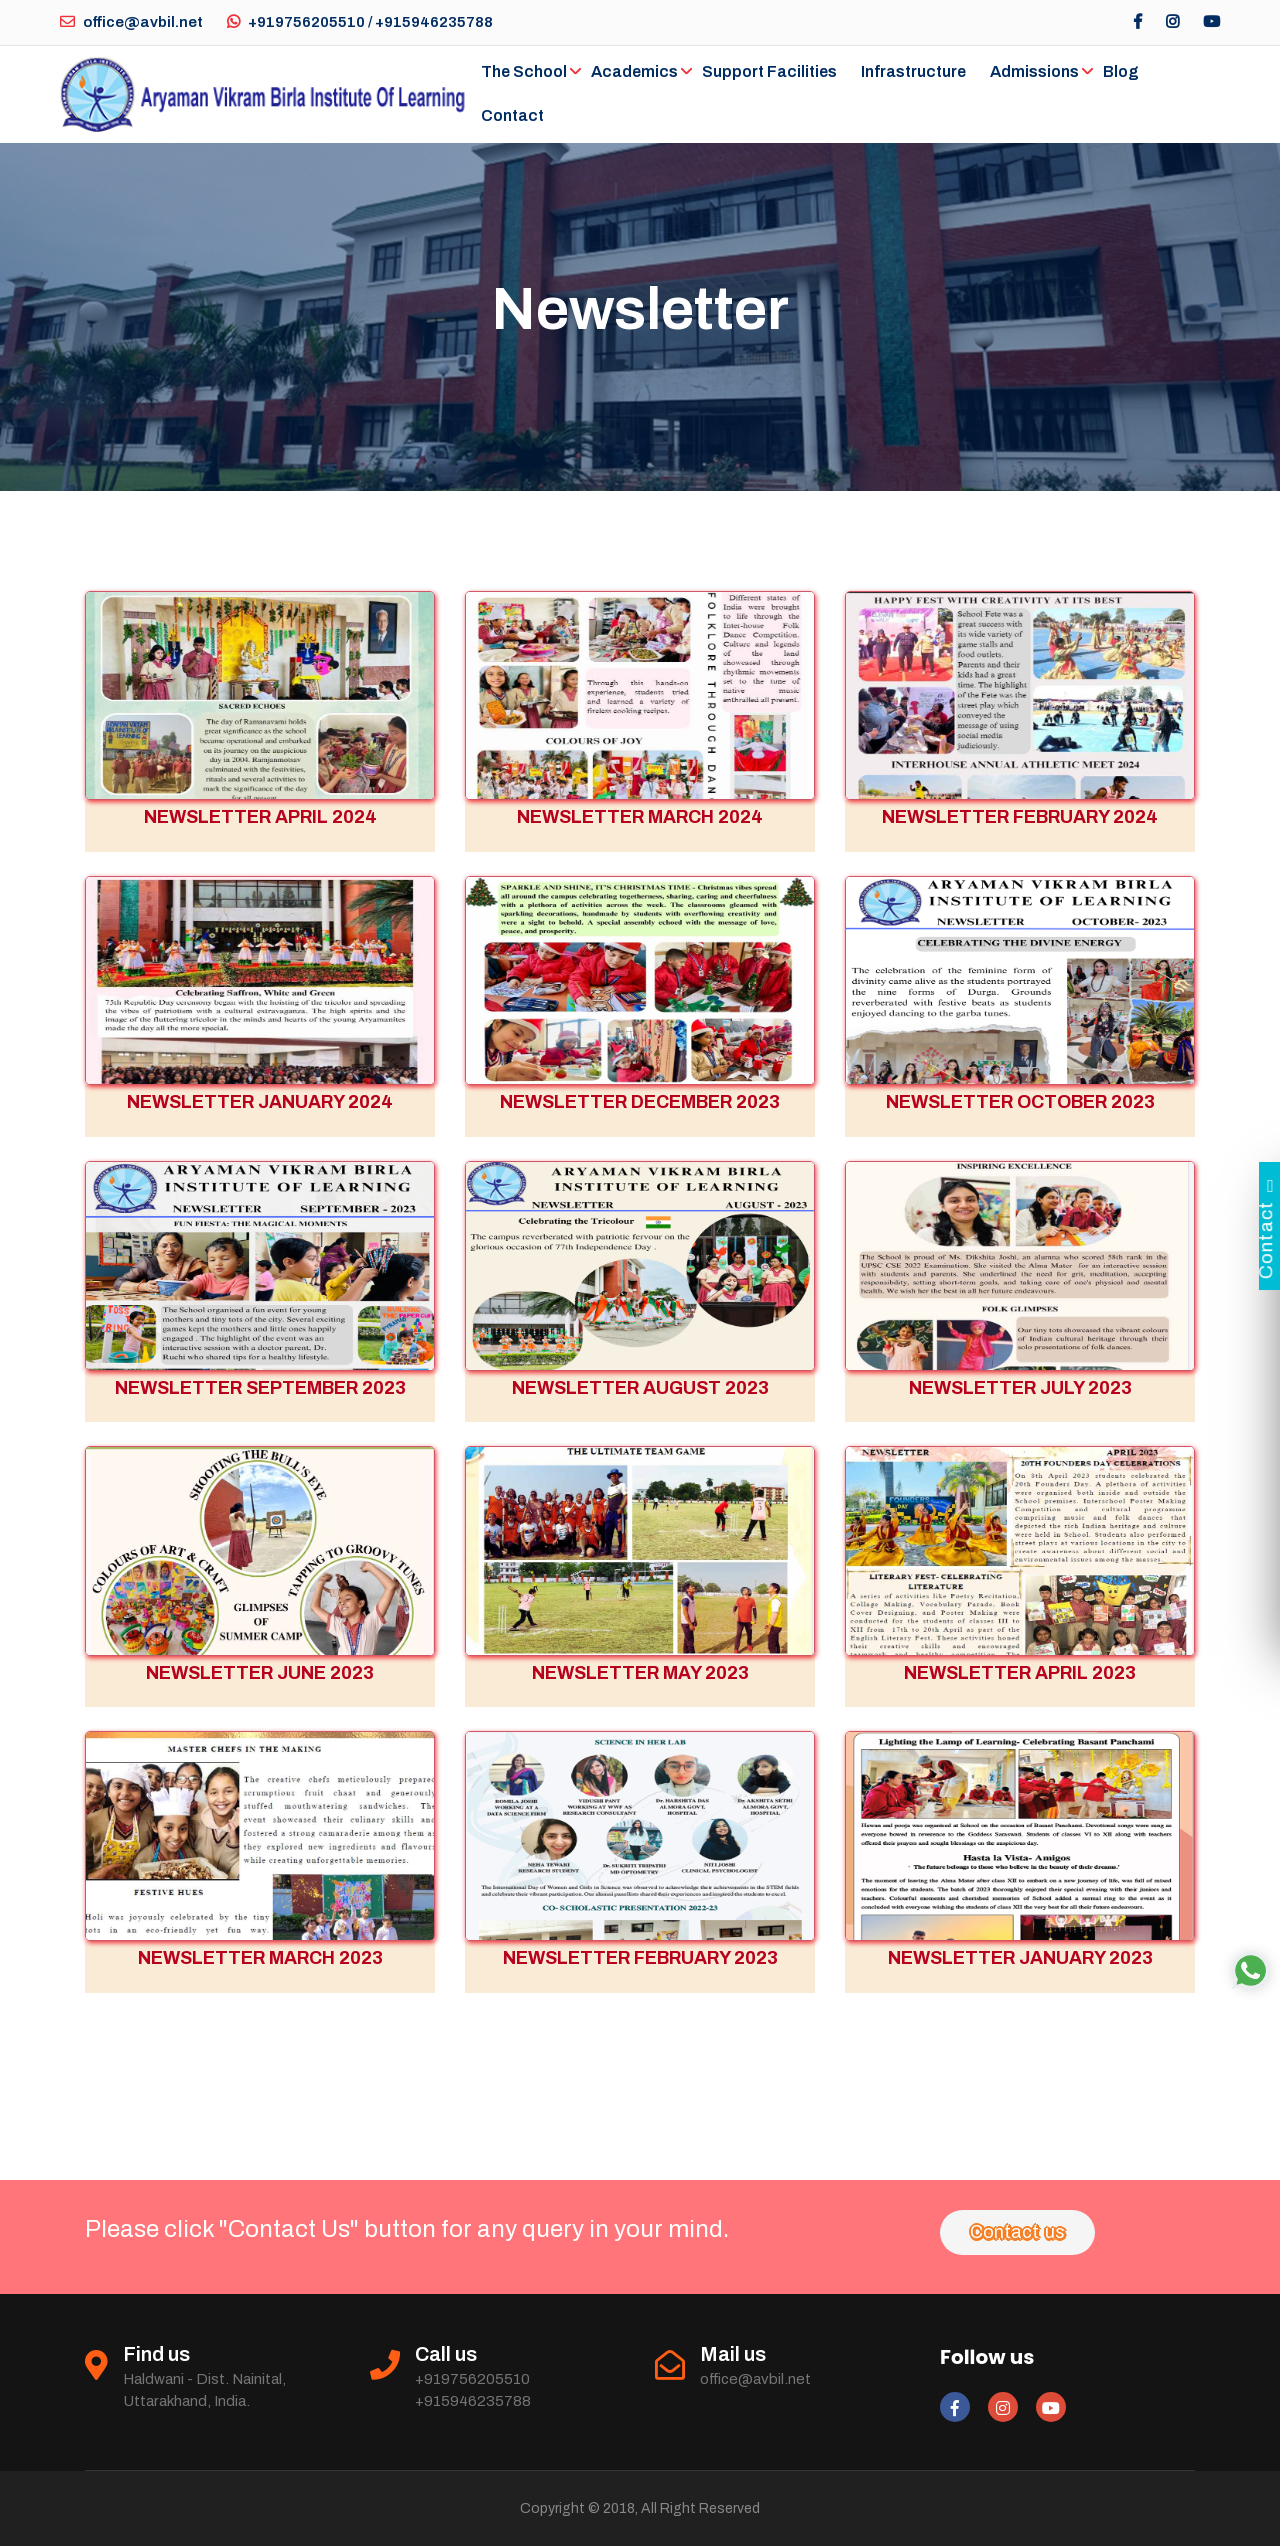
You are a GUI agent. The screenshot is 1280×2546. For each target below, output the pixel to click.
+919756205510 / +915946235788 (360, 22)
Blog (1121, 71)
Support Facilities (769, 71)
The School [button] (524, 71)
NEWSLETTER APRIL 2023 (1020, 1673)
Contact (512, 115)
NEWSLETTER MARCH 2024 (640, 817)
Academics (634, 71)
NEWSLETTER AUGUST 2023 (640, 1388)
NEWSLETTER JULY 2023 (1020, 1388)
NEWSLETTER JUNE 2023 (260, 1673)
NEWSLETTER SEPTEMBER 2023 (260, 1388)
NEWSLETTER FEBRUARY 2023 (640, 1958)
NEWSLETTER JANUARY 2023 (1020, 1958)
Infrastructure (913, 71)
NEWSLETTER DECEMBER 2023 (640, 1102)
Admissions (1034, 71)
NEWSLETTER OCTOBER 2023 (1020, 1102)
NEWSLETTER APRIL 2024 (260, 817)
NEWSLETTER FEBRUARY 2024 (1020, 817)
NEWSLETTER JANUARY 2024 (260, 1102)
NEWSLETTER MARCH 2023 (260, 1958)
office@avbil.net (131, 22)
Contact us (1017, 2232)
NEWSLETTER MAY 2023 (640, 1673)
